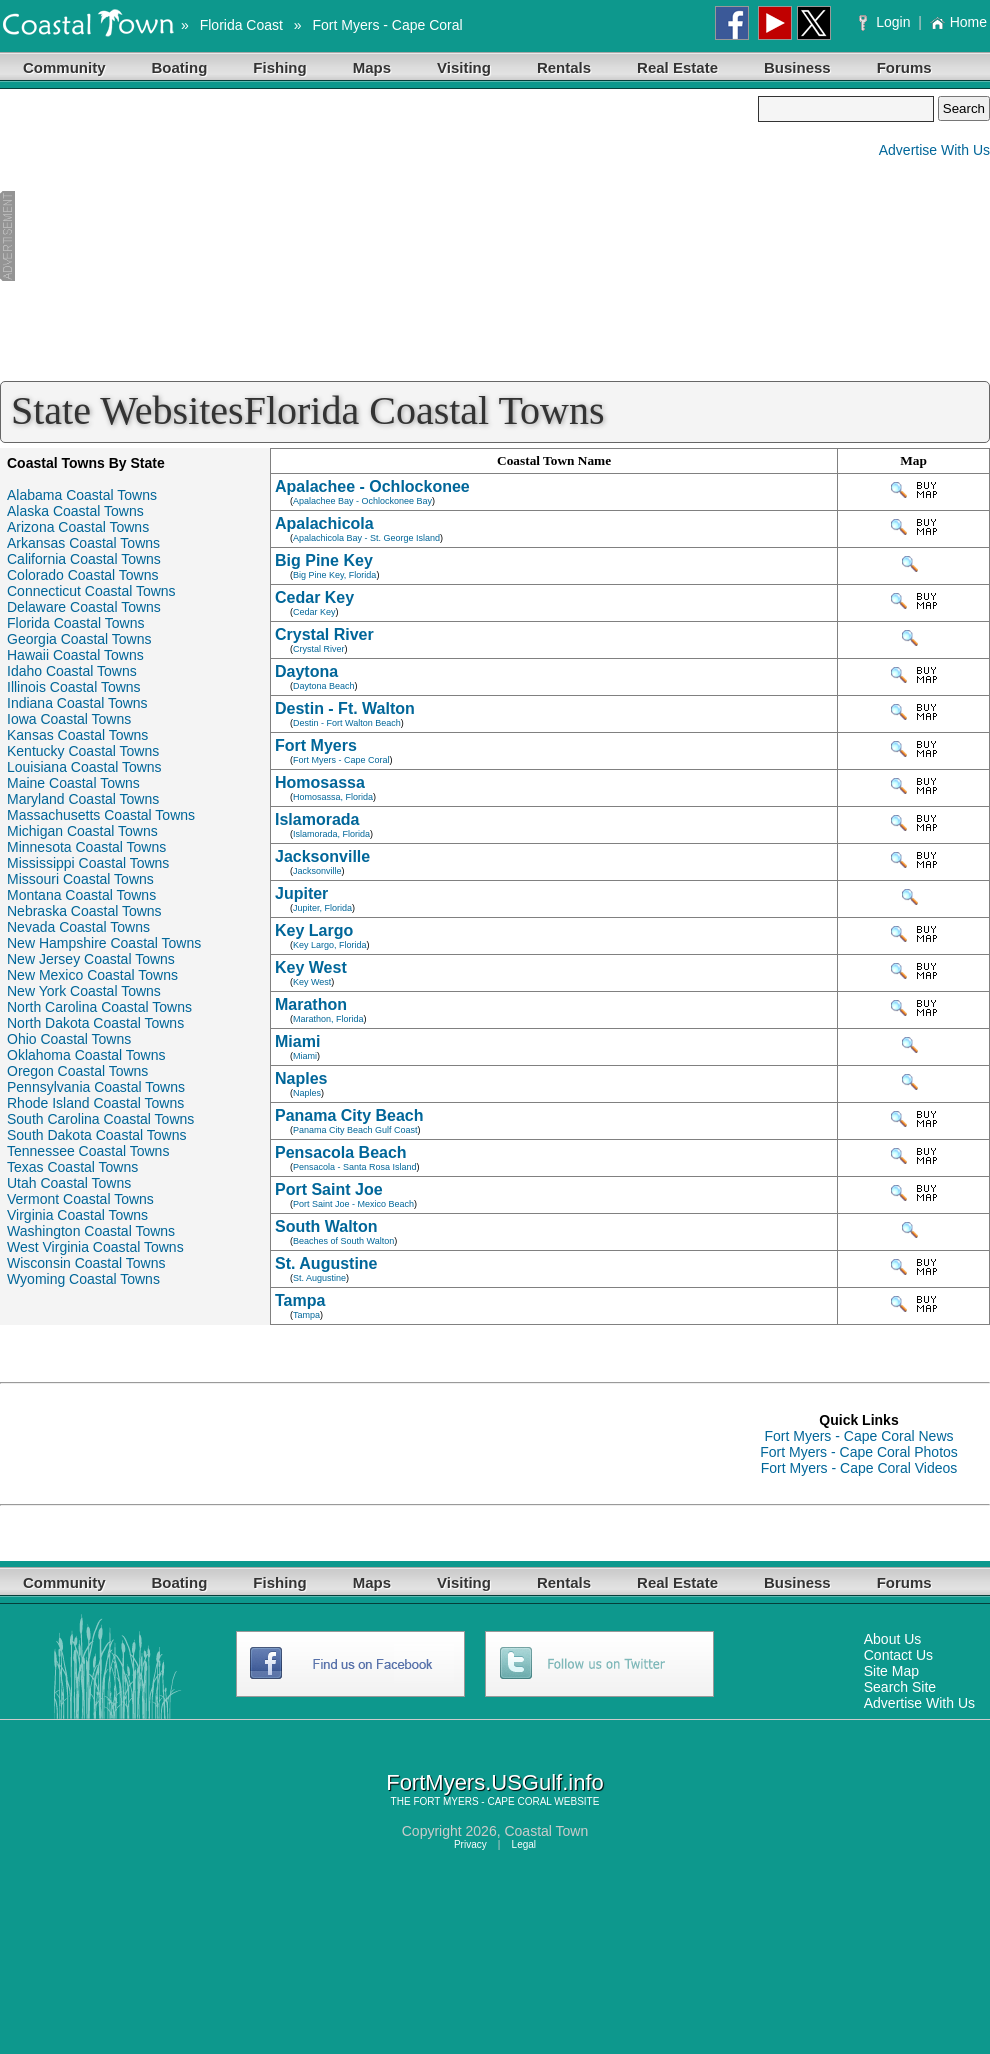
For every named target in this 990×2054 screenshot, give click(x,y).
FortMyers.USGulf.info (495, 1782)
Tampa (300, 1300)
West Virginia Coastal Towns (95, 1247)
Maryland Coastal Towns (83, 799)
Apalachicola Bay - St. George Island (366, 538)
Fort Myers (316, 745)
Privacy (470, 1844)
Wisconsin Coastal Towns (86, 1263)
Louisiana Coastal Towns (84, 767)
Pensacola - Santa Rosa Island (355, 1167)
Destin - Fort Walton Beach (347, 723)
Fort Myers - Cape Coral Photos (859, 1452)
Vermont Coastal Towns (80, 1199)
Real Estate (677, 67)
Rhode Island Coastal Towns (95, 1103)
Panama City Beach (349, 1115)
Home (958, 22)
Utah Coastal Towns (69, 1183)
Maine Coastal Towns (73, 783)
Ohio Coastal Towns (69, 1039)
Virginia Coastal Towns (77, 1215)
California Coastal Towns (84, 559)
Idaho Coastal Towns (72, 671)
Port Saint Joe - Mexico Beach (353, 1204)
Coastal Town (546, 1831)
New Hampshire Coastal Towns (104, 943)
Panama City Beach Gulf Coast (355, 1130)
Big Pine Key (324, 560)
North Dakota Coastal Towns (95, 1023)
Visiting (464, 67)
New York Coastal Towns (84, 991)
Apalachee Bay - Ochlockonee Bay (362, 501)
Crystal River (324, 634)
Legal (524, 1844)
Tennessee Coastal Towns (88, 1151)
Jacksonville (322, 856)
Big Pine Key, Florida (334, 575)
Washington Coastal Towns (91, 1231)
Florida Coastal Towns (75, 623)
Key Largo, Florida (330, 945)
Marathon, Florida (328, 1019)
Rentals (564, 67)
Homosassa (320, 782)
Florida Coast (241, 25)
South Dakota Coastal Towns (97, 1135)
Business (797, 67)
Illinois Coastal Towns (74, 687)
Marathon (311, 1004)
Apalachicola (324, 523)
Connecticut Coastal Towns (91, 591)
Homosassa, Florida (333, 797)
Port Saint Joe (329, 1189)
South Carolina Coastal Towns (100, 1119)
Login (886, 22)
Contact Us (898, 1655)
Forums (904, 67)
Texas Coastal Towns (72, 1167)
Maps (372, 67)
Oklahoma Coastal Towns (86, 1055)
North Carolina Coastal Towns (99, 1007)
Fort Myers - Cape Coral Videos (859, 1468)
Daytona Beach (324, 686)
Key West (311, 967)
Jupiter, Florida (322, 908)
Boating (180, 67)
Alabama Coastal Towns (82, 495)
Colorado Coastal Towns (83, 575)
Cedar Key (314, 597)
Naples (301, 1078)
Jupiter (301, 893)
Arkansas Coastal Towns (83, 543)
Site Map (891, 1671)
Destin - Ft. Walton (345, 708)
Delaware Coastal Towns (84, 607)
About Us (893, 1639)
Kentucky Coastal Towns (83, 751)
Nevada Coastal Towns (78, 927)
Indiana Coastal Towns (77, 703)
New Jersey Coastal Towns (91, 959)
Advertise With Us (934, 150)
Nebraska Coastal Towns (84, 911)
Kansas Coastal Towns (77, 735)
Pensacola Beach (341, 1152)
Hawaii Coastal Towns (75, 655)
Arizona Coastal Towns (78, 527)
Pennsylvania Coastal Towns (96, 1087)
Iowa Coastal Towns (69, 719)
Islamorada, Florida (331, 834)
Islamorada (317, 819)
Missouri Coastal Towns (80, 879)
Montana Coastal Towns (81, 895)
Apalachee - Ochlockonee (372, 486)
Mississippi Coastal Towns (88, 863)
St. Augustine (326, 1263)
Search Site (900, 1687)
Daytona (306, 671)
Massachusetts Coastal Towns (101, 815)
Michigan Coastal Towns (82, 831)
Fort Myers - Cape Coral (388, 25)
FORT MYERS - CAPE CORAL (482, 1801)
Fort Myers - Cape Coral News (858, 1436)
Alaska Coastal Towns (75, 511)
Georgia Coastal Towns (79, 639)
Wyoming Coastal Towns (83, 1279)
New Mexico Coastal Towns (92, 975)
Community (64, 67)
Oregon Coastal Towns (77, 1071)
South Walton (326, 1226)
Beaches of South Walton (343, 1241)
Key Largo (314, 930)
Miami (297, 1041)
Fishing (279, 67)
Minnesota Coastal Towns (86, 847)
